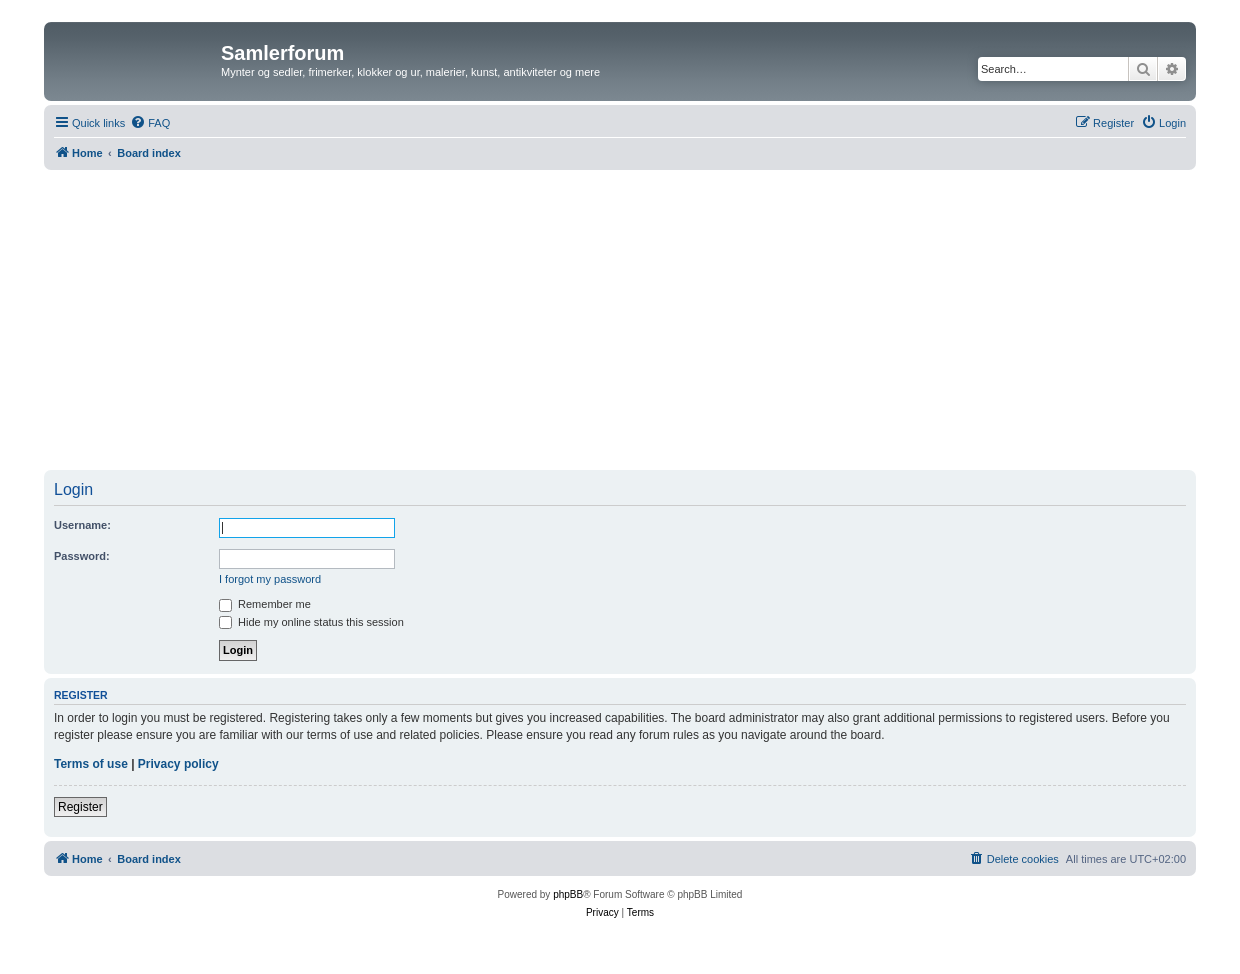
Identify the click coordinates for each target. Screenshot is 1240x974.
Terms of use (91, 764)
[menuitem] (150, 123)
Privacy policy (178, 764)
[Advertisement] (620, 320)
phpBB (568, 894)
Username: (82, 525)
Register (80, 807)
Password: (82, 556)
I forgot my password (270, 579)
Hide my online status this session (311, 622)
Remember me (265, 604)
